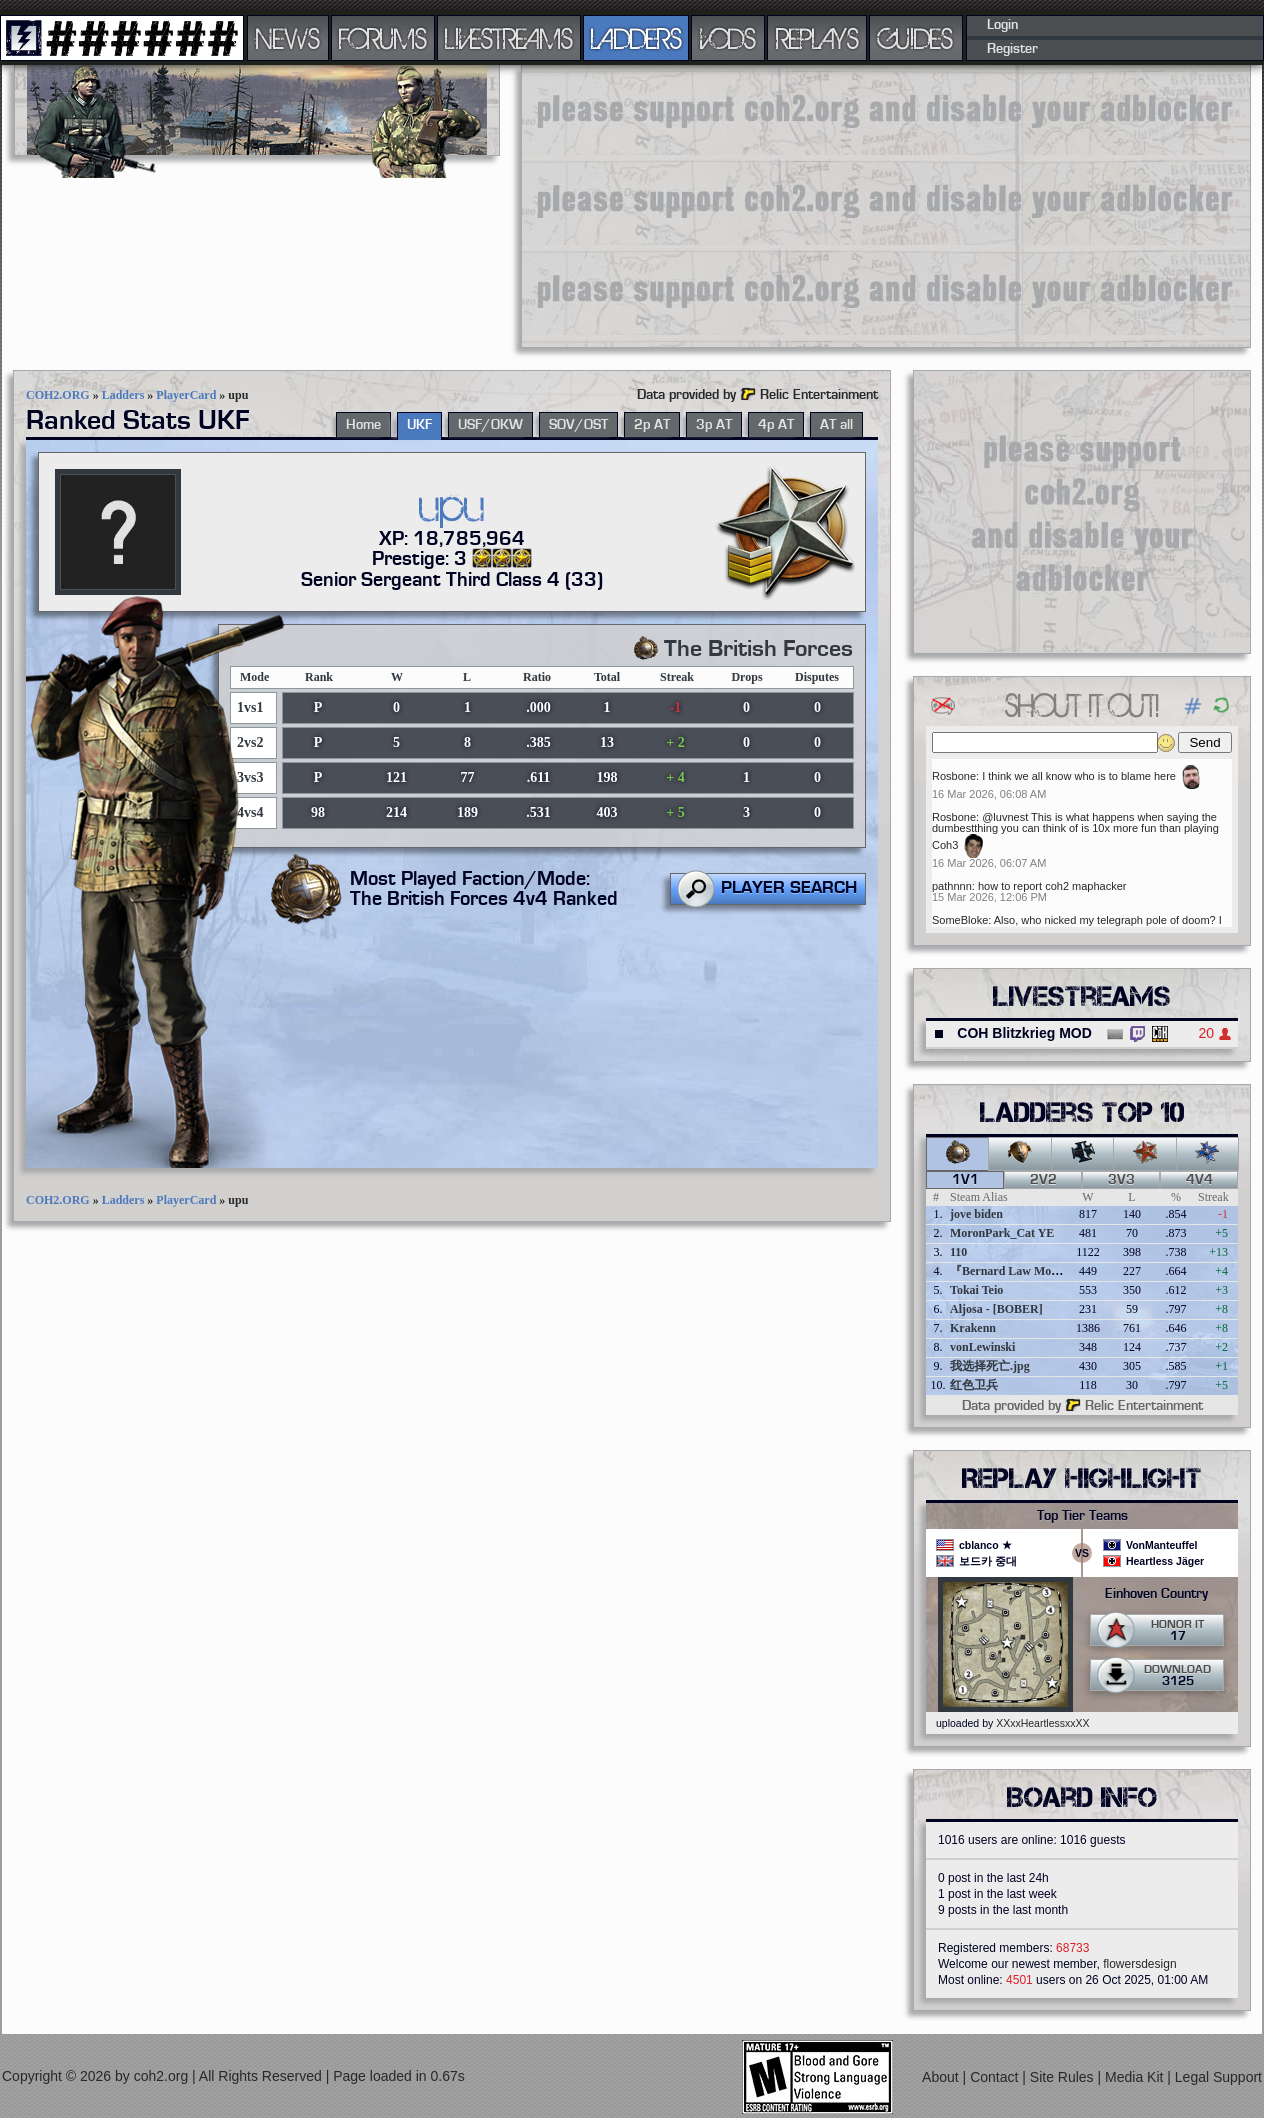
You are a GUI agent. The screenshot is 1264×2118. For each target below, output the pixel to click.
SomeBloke (960, 920)
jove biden (976, 1214)
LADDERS (636, 38)
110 (958, 1252)
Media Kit (1136, 2077)
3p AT (714, 425)
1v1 (965, 1180)
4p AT (776, 425)
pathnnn (952, 886)
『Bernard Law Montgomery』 (1031, 1271)
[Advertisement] (774, 205)
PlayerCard (186, 395)
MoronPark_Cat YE (1002, 1233)
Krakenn (973, 1328)
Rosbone (954, 776)
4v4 (1199, 1180)
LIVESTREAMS (509, 38)
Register (1012, 49)
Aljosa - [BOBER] (996, 1309)
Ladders (123, 395)
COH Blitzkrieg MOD (1024, 1033)
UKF (419, 425)
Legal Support (1218, 2077)
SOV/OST (578, 425)
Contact (996, 2077)
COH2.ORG (58, 395)
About (942, 2077)
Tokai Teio (976, 1290)
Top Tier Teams (1082, 1516)
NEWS (288, 38)
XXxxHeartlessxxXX (1042, 1723)
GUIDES (916, 38)
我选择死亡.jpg (990, 1366)
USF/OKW (490, 425)
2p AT (652, 425)
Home (363, 425)
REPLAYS (817, 38)
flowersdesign (1139, 1964)
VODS (728, 38)
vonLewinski (982, 1347)
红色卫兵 (974, 1385)
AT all (836, 425)
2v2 (1043, 1180)
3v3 (1121, 1180)
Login (1002, 25)
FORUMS (383, 38)
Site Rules (1064, 2077)
